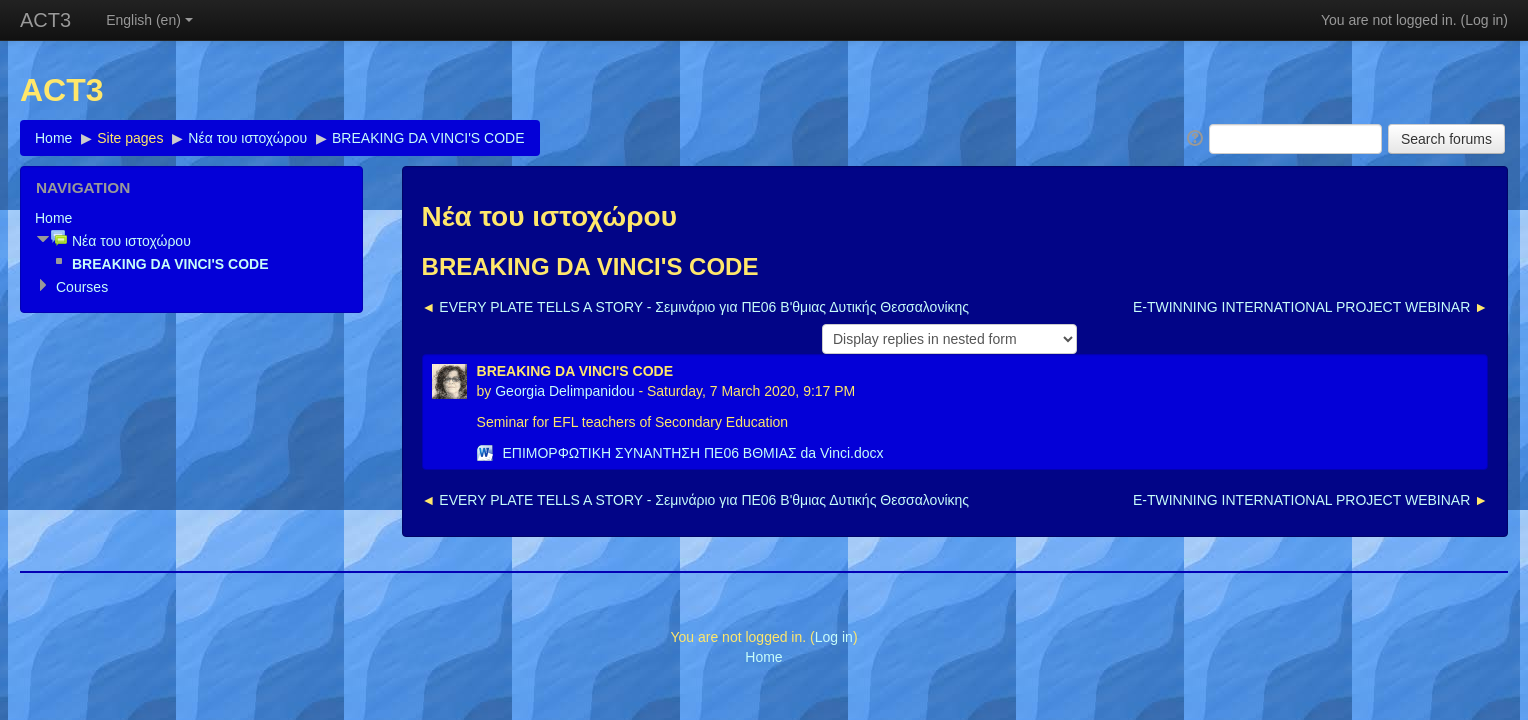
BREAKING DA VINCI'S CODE (428, 138)
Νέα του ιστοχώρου (247, 138)
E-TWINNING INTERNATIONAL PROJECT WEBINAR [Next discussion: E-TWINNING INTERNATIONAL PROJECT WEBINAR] (1301, 307)
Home (53, 138)
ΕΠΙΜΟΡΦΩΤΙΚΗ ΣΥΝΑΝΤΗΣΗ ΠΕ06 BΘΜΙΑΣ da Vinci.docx (692, 453)
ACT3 (45, 20)
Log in (1484, 20)
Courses (82, 287)
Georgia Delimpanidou (564, 391)
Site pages (130, 138)
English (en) (149, 20)
